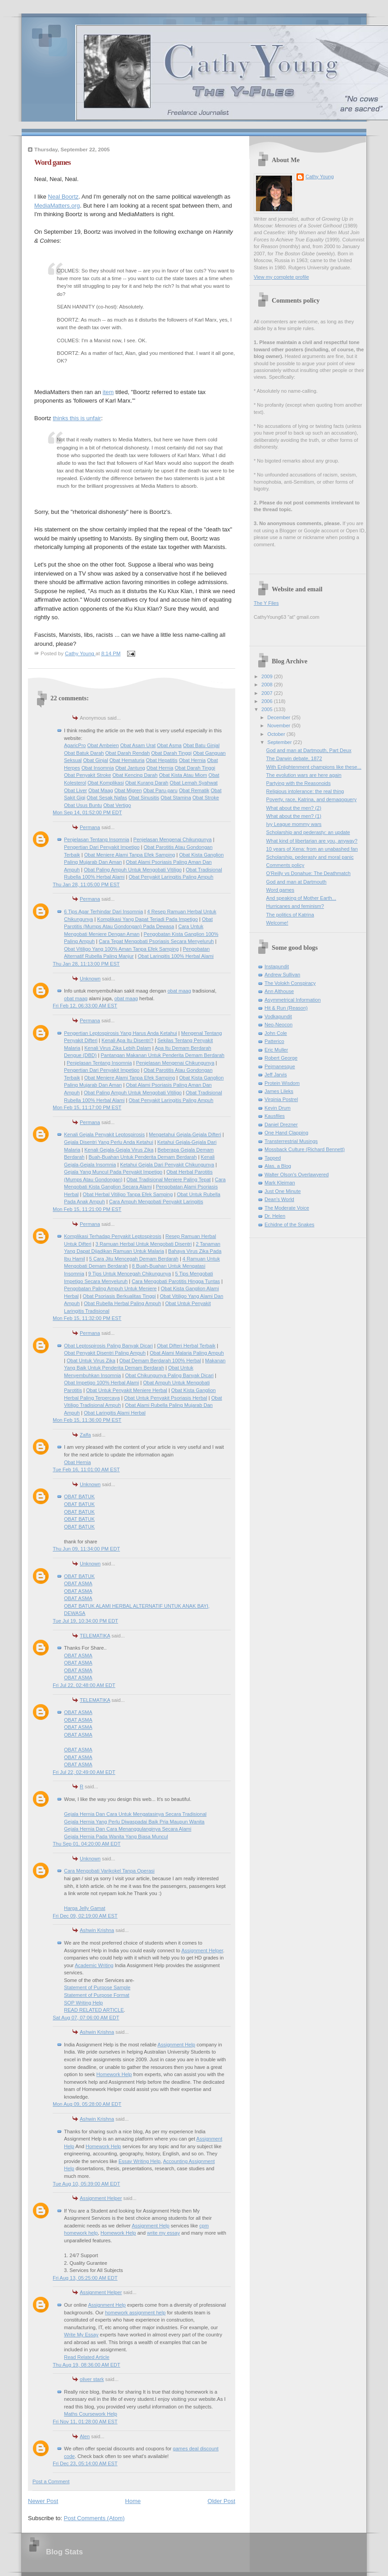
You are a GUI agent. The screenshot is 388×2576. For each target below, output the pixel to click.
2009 (267, 676)
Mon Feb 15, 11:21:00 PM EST (87, 1209)
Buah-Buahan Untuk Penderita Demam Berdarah (142, 1157)
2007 (267, 693)
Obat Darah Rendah (127, 753)
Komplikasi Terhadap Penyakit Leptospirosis (112, 1236)
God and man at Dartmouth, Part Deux (308, 750)
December (279, 717)
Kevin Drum (278, 1108)
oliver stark (92, 2379)
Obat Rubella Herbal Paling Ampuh (122, 1303)
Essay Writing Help (139, 2161)
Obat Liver (75, 790)
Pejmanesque (280, 1066)
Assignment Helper (202, 1950)
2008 (267, 684)
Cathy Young (320, 176)
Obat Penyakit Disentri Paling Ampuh (105, 1353)
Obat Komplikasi (105, 782)
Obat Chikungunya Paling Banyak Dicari (169, 1375)
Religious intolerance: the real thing (305, 791)
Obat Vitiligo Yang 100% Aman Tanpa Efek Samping (121, 949)
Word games (280, 890)
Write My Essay (81, 2334)
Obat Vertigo (117, 805)
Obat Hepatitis (162, 760)
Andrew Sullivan (282, 974)
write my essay (163, 2233)
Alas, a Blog (278, 1166)
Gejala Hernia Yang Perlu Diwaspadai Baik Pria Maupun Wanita (134, 1821)
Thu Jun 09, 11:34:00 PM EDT (86, 1548)
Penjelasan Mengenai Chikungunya (172, 839)
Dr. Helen (275, 1216)
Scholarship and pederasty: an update (308, 832)
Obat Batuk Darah (84, 753)
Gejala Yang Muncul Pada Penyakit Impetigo (113, 1172)
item (108, 392)
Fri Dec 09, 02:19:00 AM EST (85, 1915)
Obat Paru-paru (160, 790)
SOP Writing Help (83, 2002)
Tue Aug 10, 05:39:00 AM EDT (86, 2183)
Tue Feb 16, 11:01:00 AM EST (86, 1469)
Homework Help (114, 2074)
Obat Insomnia (98, 768)
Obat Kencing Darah (134, 775)
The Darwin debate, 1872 (294, 758)
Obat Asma (169, 745)
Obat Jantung (130, 768)
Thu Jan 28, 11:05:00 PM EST (86, 884)
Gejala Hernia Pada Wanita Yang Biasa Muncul (116, 1836)
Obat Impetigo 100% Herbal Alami (101, 1382)
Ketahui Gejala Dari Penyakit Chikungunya (167, 1164)
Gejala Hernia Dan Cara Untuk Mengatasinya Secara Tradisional (135, 1814)
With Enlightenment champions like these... (313, 767)
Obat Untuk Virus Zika (91, 1360)
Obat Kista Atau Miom (183, 775)
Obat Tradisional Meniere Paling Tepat (169, 1179)
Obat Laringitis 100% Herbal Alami (176, 956)
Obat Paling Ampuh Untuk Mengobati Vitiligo (133, 869)
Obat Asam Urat (138, 745)
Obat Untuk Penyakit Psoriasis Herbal (165, 1398)
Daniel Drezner (281, 1124)
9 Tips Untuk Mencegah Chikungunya (129, 1273)
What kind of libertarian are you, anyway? (312, 841)
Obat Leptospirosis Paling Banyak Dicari (108, 1345)
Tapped (273, 1158)
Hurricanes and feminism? (295, 906)
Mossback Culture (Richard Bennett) (305, 1149)
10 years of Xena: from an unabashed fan (312, 849)
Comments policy (285, 865)
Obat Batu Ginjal (201, 745)
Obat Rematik (194, 790)
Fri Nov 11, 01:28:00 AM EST (85, 2421)
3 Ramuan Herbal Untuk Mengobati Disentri (144, 1244)
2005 (267, 709)
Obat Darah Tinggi (171, 753)
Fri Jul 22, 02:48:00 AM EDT (84, 1685)
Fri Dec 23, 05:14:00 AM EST (85, 2463)
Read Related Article (87, 2357)
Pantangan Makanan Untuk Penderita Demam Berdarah (162, 1055)
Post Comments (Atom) (94, 2518)
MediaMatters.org (57, 205)
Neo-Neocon (278, 1024)
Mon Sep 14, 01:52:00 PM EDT (87, 812)
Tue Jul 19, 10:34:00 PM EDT (85, 1621)
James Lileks (279, 1091)
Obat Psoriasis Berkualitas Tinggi (119, 1296)
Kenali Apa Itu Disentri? (127, 1040)
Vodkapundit (278, 1016)
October (276, 734)
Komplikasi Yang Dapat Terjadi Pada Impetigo (147, 919)
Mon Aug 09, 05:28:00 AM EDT (87, 2104)
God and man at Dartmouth (296, 881)
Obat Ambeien (103, 745)
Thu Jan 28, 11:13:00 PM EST (86, 963)
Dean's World (279, 1199)
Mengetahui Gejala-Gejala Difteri (185, 1134)
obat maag (179, 990)
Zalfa (85, 1435)
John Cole (276, 1033)
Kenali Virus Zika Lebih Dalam (117, 1048)
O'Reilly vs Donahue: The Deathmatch (308, 873)
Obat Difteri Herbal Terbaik (186, 1345)
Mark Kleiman (280, 1182)
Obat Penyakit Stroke (87, 775)
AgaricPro (75, 745)
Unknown (90, 978)
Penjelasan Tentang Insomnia (96, 839)
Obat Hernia (192, 760)
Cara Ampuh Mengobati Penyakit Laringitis (156, 1201)
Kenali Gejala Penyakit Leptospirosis (104, 1134)
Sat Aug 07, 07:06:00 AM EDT (86, 2017)
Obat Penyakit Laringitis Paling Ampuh (171, 877)
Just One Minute (283, 1191)
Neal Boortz (63, 196)
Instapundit (277, 966)
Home (133, 2501)
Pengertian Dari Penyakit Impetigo (102, 847)
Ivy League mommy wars (294, 824)
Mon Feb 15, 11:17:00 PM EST (87, 1107)
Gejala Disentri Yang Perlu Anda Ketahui (108, 1142)
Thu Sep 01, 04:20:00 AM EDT (86, 1843)
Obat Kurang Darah (147, 782)
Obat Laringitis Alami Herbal (115, 1412)
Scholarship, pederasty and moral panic (310, 857)
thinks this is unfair (77, 418)
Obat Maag (100, 790)
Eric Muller (276, 1049)
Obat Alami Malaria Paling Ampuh (187, 1353)
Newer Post (43, 2501)
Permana (90, 827)
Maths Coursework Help (90, 2414)
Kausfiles (275, 1116)
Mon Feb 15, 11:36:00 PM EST (87, 1420)
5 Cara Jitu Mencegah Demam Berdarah (133, 1258)
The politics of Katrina (290, 914)
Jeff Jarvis (276, 1074)
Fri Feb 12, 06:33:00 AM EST (85, 1005)
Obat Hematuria (127, 760)
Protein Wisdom (282, 1083)
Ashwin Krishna (97, 1930)
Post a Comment (50, 2481)
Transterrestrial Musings (291, 1141)
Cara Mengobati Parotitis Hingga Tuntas (176, 1281)
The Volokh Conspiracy (290, 983)
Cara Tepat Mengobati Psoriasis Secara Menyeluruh (156, 941)
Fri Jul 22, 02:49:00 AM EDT (84, 1772)
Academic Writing (94, 1965)
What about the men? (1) (293, 816)
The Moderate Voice (287, 1208)
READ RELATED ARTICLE (94, 2010)
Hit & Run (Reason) (286, 1008)
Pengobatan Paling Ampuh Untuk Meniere (110, 1288)
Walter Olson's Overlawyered (297, 1174)
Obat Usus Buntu (83, 805)
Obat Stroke (205, 797)
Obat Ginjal (95, 760)
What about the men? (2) (293, 808)
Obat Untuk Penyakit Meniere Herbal (126, 1390)
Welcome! (277, 922)
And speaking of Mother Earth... (301, 898)
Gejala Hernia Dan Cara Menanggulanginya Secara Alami (127, 1829)
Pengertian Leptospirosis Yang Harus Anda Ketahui (120, 1033)
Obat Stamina (175, 797)
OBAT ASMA (78, 1583)
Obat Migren (128, 790)
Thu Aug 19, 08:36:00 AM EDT (86, 2364)
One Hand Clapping (286, 1132)
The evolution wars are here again (304, 775)
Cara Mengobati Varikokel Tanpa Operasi (109, 1870)
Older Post (221, 2501)
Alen (85, 2436)
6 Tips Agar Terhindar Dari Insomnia (103, 911)
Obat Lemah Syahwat (194, 782)
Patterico (274, 1041)
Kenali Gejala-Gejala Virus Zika (118, 1149)
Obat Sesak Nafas (107, 797)
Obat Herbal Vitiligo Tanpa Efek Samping (128, 1194)
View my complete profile (281, 277)
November (279, 725)
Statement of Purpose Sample (97, 1987)
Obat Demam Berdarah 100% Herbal (160, 1360)
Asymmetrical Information (293, 999)
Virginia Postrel (281, 1099)
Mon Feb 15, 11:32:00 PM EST (87, 1318)
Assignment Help (177, 2044)
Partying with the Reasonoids (298, 783)
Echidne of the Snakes (290, 1224)
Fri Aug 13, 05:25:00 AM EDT (85, 2278)
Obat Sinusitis (143, 797)
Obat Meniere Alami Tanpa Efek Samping (129, 854)
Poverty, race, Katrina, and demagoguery (311, 799)
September (280, 742)
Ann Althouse (279, 991)
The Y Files (266, 603)
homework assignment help (135, 2312)
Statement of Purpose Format (96, 1995)
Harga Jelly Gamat (84, 1908)
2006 (267, 701)
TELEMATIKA (95, 1635)
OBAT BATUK (79, 1496)
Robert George (281, 1058)
